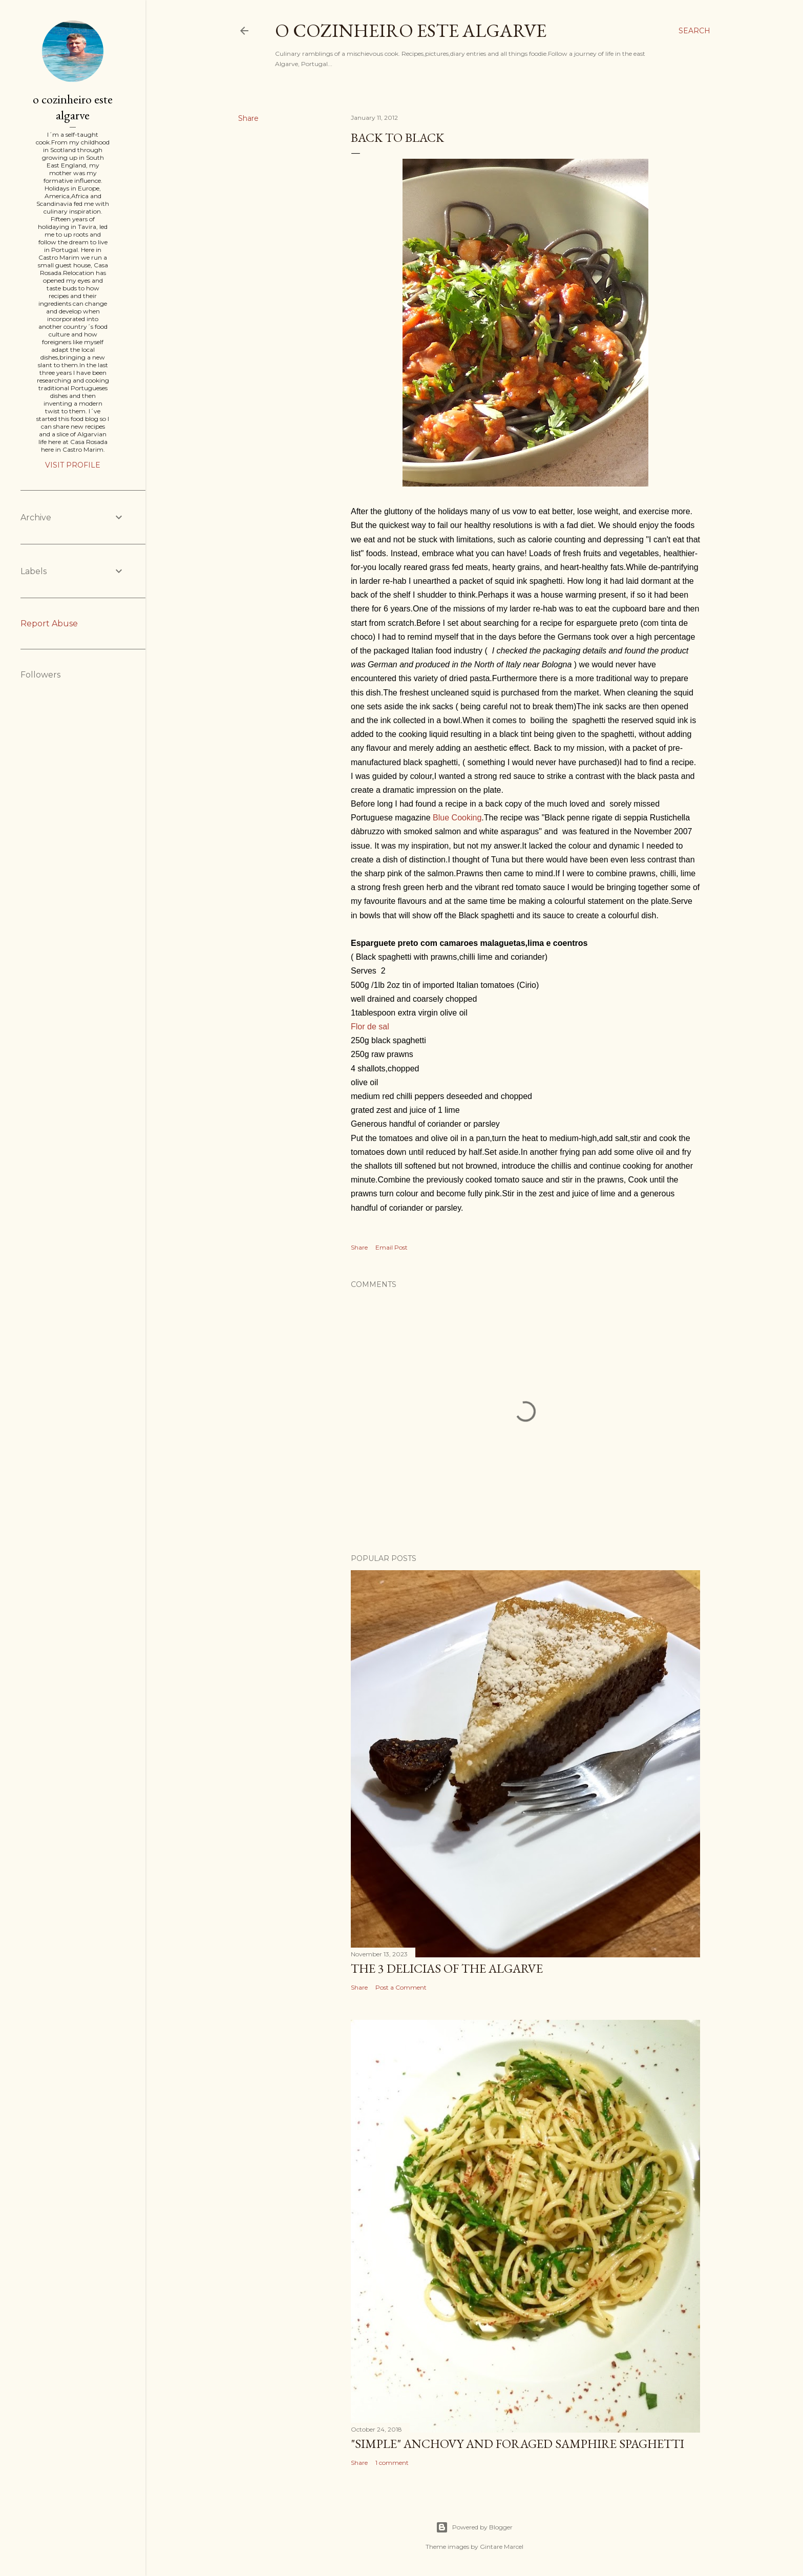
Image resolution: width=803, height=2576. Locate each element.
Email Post (391, 1247)
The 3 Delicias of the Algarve (447, 1968)
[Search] (694, 30)
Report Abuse (49, 623)
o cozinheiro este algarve (410, 30)
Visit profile (72, 465)
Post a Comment (401, 1987)
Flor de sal (370, 1026)
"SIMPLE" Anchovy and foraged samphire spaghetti (517, 2444)
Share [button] (248, 118)
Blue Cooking (457, 817)
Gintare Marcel (501, 2546)
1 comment (392, 2462)
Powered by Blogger (474, 2527)
